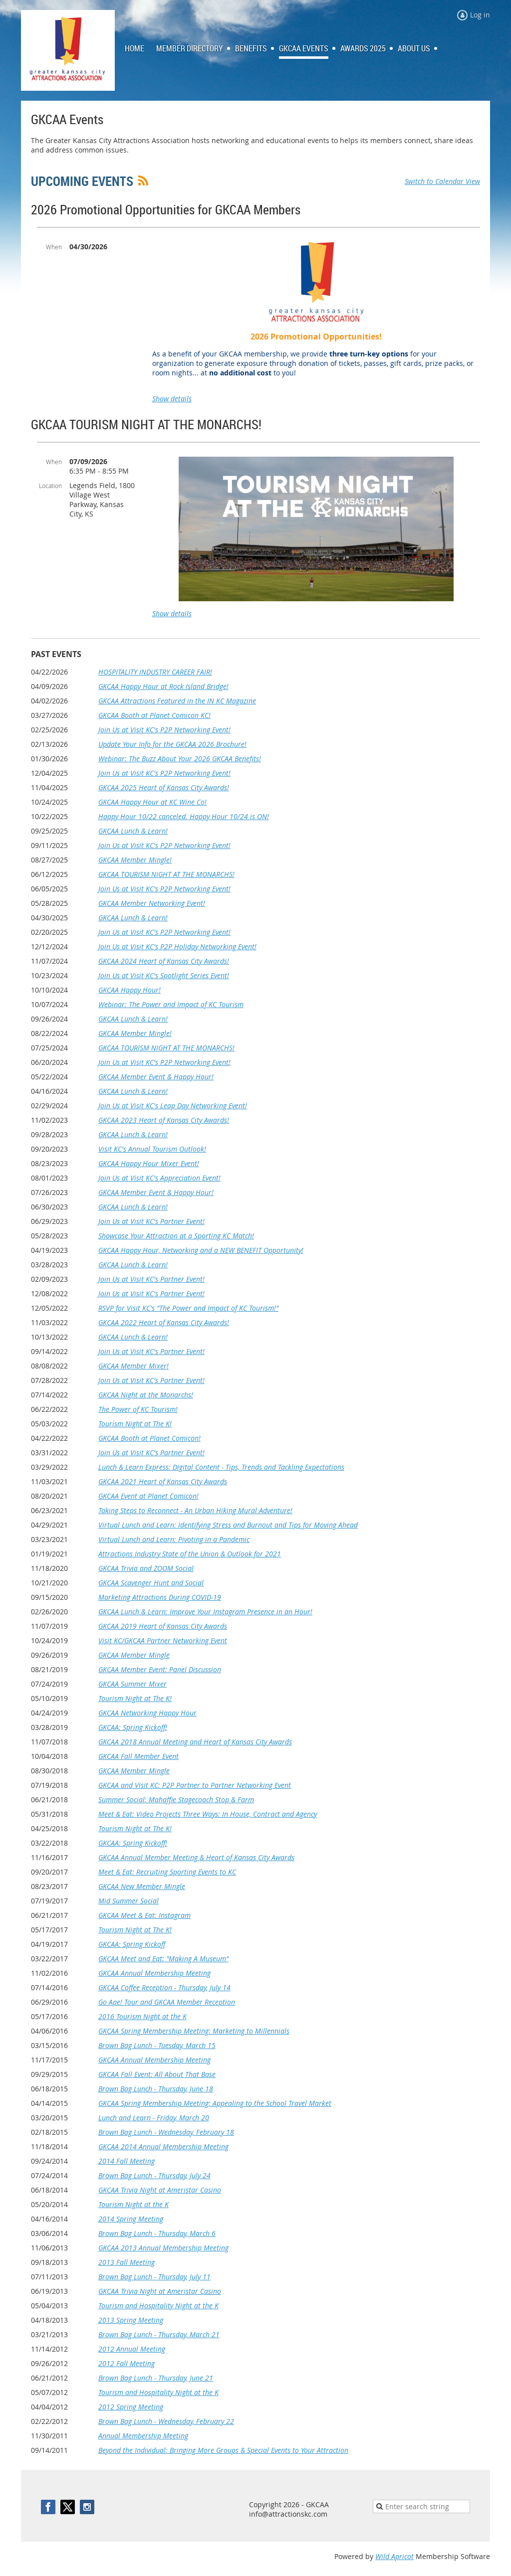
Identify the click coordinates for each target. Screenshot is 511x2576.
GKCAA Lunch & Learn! (133, 831)
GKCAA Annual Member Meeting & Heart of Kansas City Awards (196, 1857)
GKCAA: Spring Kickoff (131, 1944)
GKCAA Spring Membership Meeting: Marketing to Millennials (193, 2031)
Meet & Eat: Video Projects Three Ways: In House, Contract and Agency (207, 1814)
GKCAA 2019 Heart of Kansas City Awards (162, 1626)
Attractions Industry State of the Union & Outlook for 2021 (189, 1553)
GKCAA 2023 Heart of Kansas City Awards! (163, 1120)
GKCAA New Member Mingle (141, 1886)
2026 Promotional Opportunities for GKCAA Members (165, 209)
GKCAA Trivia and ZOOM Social (146, 1568)
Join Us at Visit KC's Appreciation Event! (159, 1178)
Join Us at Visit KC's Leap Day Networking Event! (172, 1105)
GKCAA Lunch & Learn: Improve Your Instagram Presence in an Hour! (205, 1611)
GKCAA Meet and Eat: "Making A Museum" (163, 1958)
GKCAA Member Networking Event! (151, 903)
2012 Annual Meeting (131, 2349)
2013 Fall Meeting (126, 2262)
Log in (480, 14)
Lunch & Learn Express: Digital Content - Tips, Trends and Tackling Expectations (221, 1467)
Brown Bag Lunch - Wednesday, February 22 (166, 2421)
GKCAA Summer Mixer (132, 1684)
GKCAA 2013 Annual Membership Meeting (163, 2247)
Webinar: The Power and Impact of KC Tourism (171, 1004)
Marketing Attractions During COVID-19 (159, 1597)
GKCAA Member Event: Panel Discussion (159, 1669)
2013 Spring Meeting (130, 2320)
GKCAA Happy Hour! (129, 990)
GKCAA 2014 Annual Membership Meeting (163, 2146)
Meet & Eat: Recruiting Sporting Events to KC (167, 1872)
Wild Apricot (394, 2556)
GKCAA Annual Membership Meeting (154, 1973)
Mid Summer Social (128, 1900)
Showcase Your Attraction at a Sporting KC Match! (176, 1235)
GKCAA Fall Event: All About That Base (157, 2074)
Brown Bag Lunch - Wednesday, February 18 (166, 2132)
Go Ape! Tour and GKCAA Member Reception (166, 2002)
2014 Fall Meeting (126, 2161)
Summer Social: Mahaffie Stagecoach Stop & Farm (176, 1799)
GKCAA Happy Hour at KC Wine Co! (152, 802)
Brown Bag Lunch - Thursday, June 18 (155, 2088)
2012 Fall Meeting (126, 2363)
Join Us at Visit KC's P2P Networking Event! (164, 729)
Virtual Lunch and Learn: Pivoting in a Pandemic (174, 1539)
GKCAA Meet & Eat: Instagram (144, 1915)
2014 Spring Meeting (130, 2219)
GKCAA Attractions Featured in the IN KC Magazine (177, 700)
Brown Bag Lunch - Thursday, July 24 (154, 2175)
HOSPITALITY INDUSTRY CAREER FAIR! (155, 672)
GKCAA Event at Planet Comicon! (148, 1496)
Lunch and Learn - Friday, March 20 (153, 2117)
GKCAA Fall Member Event (138, 1756)
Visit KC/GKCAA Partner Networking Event (162, 1640)
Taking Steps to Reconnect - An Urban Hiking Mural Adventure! (195, 1510)
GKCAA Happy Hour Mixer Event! (148, 1163)
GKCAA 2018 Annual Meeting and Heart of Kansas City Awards (195, 1741)
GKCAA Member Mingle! (135, 859)
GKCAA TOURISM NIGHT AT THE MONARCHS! (146, 424)
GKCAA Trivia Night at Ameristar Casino (159, 2190)
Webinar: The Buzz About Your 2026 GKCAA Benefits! (179, 758)
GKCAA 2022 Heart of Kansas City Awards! (163, 1322)
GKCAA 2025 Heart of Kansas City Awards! (163, 787)
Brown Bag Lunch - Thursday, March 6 (157, 2233)
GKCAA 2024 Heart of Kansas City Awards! (163, 961)
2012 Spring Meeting (130, 2406)
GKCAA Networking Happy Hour (147, 1712)
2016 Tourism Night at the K (142, 2016)
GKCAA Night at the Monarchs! (145, 1394)
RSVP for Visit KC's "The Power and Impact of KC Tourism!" (188, 1308)
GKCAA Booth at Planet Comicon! (149, 1438)
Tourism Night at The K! (135, 1423)
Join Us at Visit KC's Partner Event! (151, 1221)
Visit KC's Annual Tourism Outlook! (152, 1149)
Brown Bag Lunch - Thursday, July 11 (154, 2276)
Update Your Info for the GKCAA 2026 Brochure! (172, 744)
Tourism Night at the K (133, 2204)
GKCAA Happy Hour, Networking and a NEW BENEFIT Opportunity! (200, 1250)
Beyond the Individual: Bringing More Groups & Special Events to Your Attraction (223, 2450)
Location (50, 486)
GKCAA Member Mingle (134, 1655)
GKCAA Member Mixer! (133, 1366)
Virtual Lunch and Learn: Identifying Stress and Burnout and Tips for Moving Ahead (228, 1525)
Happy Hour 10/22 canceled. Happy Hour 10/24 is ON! (183, 816)
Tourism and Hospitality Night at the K (158, 2305)
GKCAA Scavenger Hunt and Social (151, 1582)
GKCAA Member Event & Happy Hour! (156, 1076)
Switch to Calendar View (442, 181)
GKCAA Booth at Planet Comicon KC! (154, 715)
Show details (172, 398)
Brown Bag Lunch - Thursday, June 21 (155, 2378)
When (54, 247)
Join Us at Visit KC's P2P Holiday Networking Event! (177, 946)
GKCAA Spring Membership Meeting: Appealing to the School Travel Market (214, 2103)
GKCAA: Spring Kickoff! (132, 1727)
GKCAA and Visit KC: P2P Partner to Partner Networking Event (194, 1785)
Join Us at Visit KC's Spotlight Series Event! (163, 975)
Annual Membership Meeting (143, 2435)
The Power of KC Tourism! (138, 1409)
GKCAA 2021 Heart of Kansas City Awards (162, 1481)
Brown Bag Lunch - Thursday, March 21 (159, 2334)
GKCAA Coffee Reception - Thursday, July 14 (164, 1987)
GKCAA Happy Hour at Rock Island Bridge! (163, 686)
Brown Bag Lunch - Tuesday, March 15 (157, 2045)
